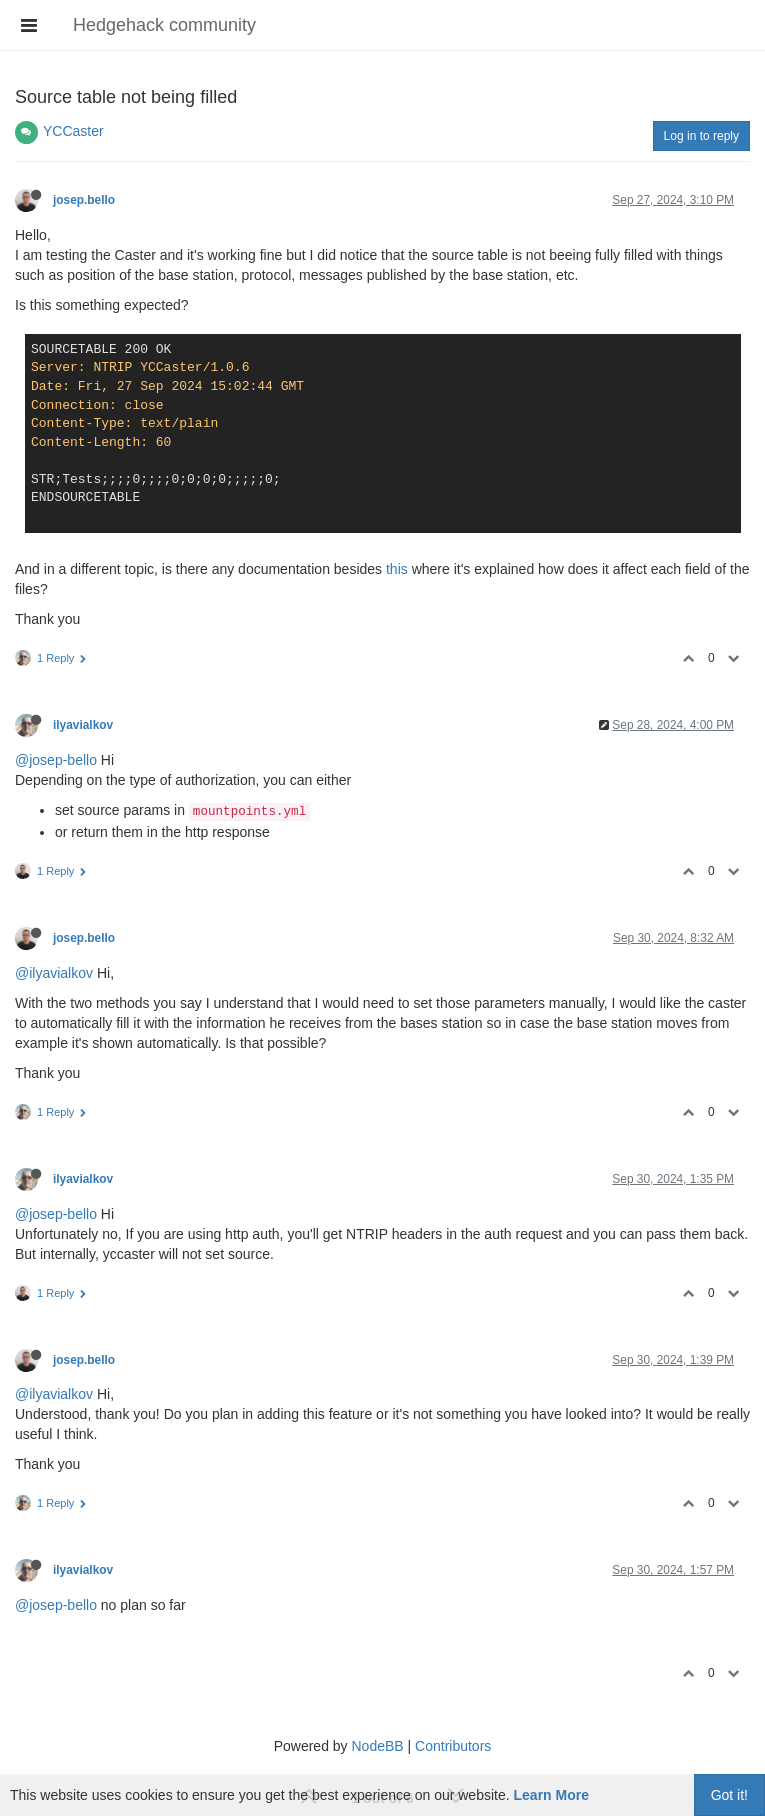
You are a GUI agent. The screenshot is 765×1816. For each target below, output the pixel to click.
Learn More (551, 1795)
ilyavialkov (83, 725)
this (397, 569)
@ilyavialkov (54, 973)
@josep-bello (56, 760)
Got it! (729, 1795)
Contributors (453, 1746)
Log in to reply (701, 136)
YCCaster (73, 131)
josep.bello (84, 200)
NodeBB (377, 1746)
